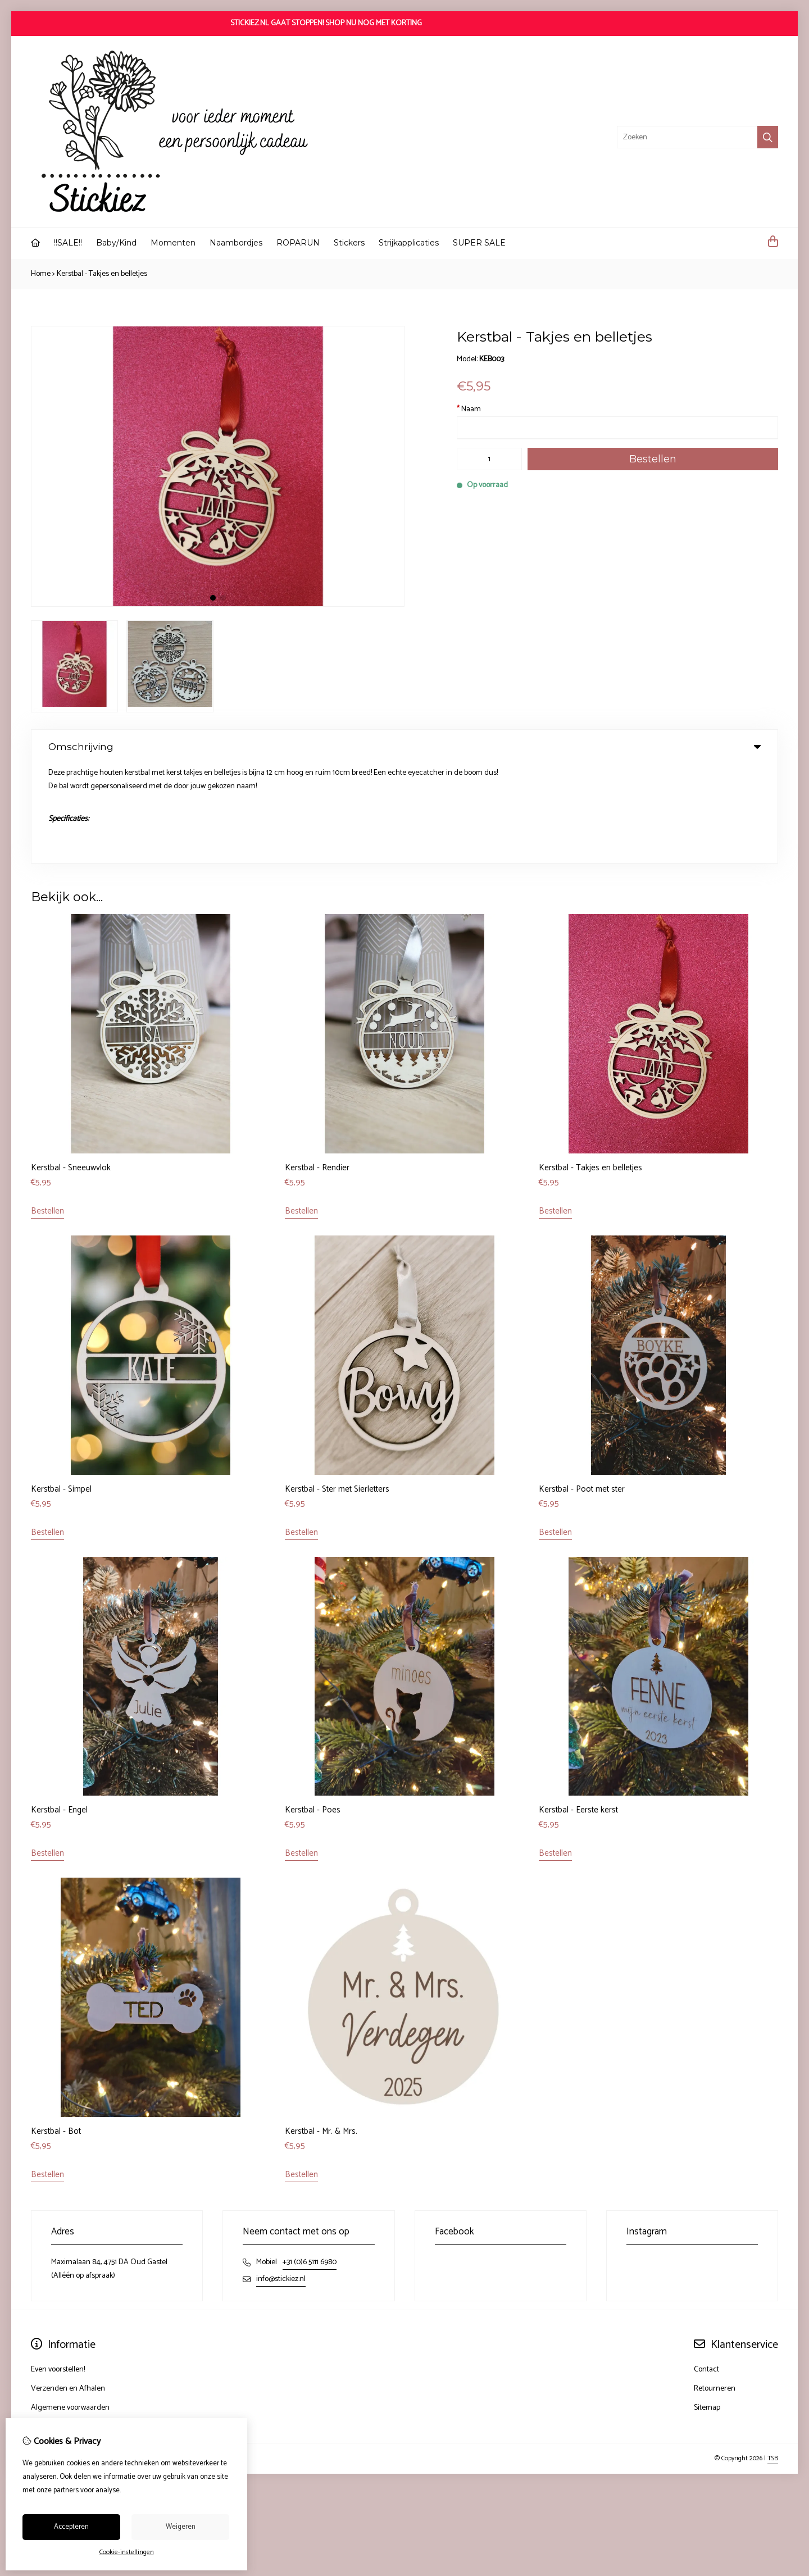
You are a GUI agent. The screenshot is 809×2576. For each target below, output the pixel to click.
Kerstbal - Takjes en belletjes (102, 273)
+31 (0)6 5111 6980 (310, 2162)
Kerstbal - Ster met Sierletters (337, 1389)
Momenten (173, 243)
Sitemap (707, 2307)
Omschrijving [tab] (404, 746)
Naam (469, 409)
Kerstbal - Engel (59, 1710)
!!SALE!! (68, 243)
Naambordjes (236, 243)
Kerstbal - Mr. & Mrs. (321, 2031)
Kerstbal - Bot (56, 2031)
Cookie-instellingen (126, 2552)
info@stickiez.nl (281, 2179)
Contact (706, 2269)
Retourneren (714, 2288)
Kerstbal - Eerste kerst (578, 1710)
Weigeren (181, 2527)
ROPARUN (298, 243)
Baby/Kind (116, 243)
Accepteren (71, 2527)
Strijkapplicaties (409, 243)
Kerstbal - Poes (312, 1710)
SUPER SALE (479, 243)
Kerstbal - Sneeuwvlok (71, 1068)
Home (41, 273)
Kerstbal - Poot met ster (582, 1389)
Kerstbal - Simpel (61, 1389)
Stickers (349, 243)
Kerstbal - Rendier (317, 1068)
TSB (772, 2358)
